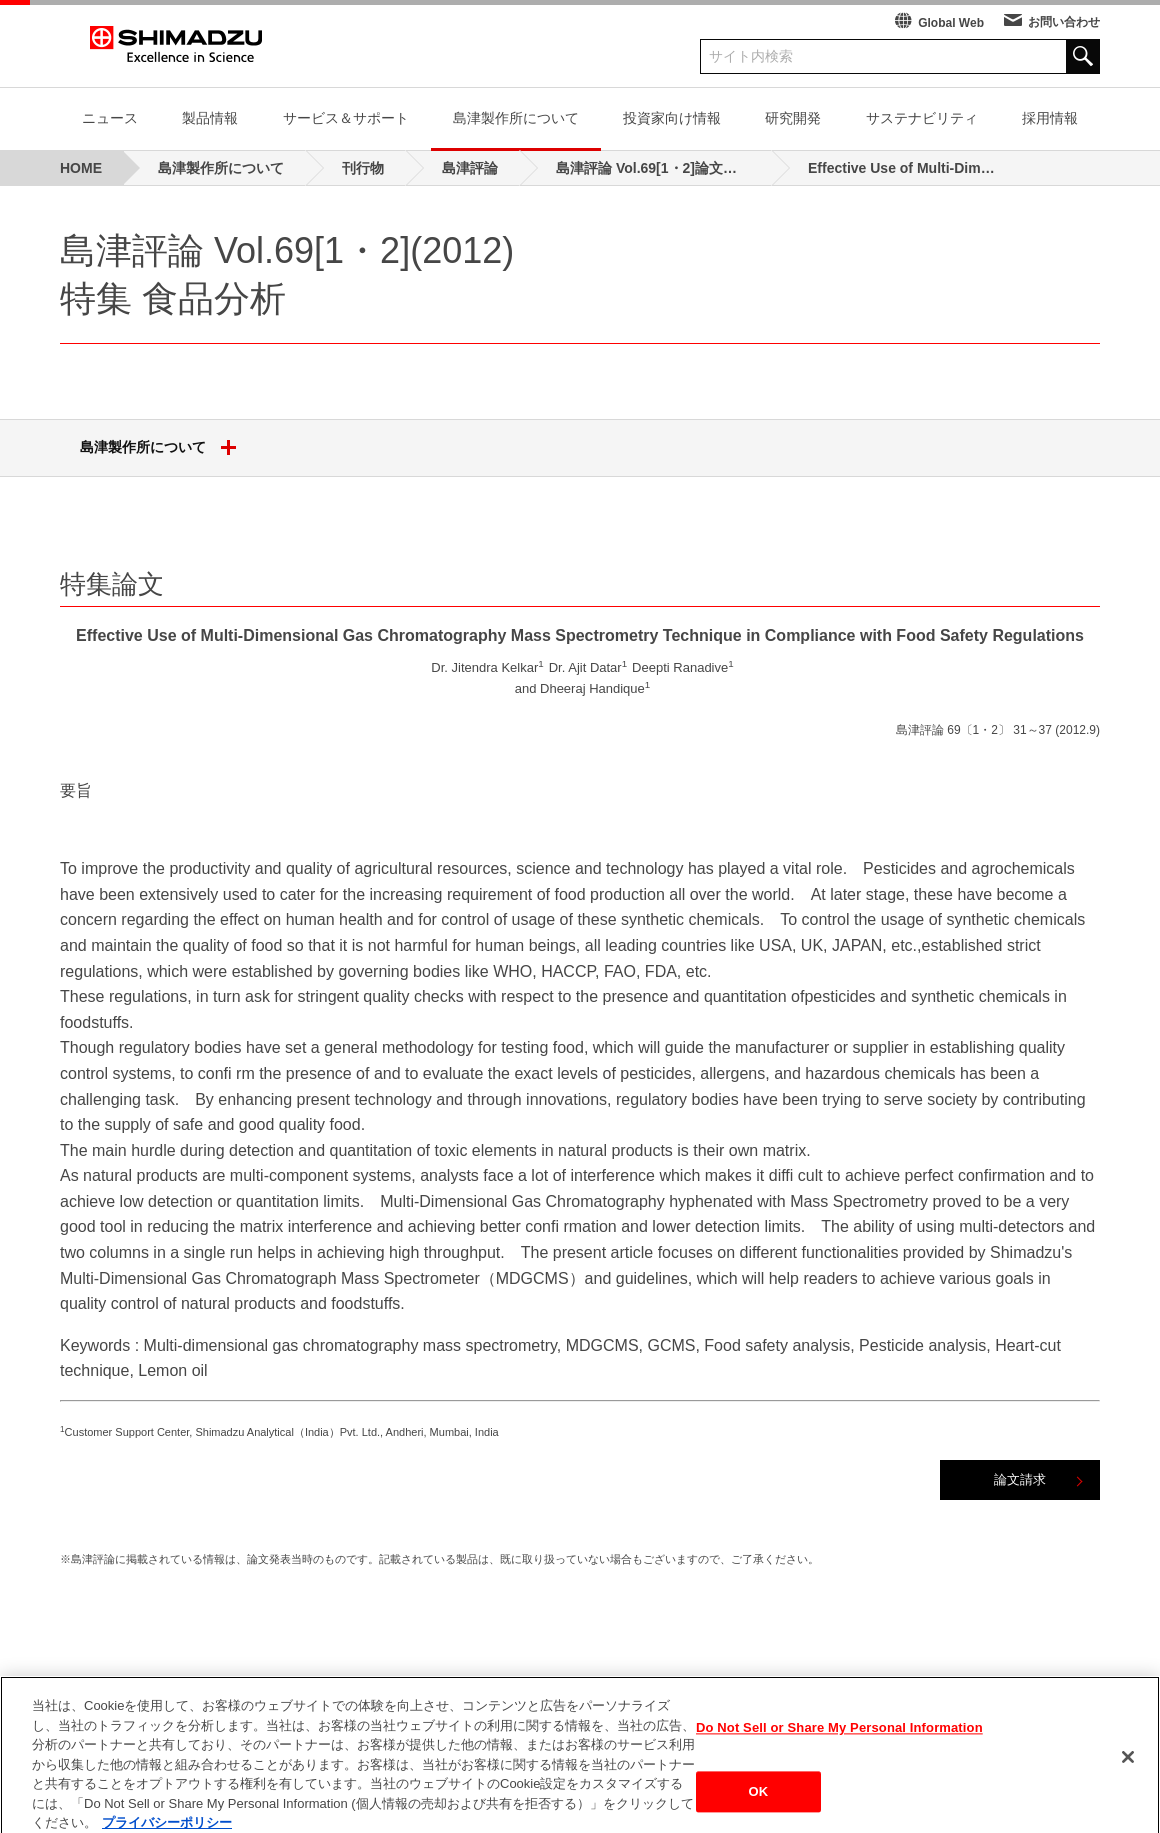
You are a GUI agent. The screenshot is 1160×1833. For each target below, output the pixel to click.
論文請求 (1020, 1479)
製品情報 (210, 118)
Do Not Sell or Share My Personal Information (839, 1748)
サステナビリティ (922, 118)
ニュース (110, 118)
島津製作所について (516, 118)
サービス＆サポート (346, 118)
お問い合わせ (1064, 22)
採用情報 (1050, 118)
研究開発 (793, 118)
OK (759, 1811)
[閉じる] (1128, 1777)
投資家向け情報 (672, 118)
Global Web (951, 23)
